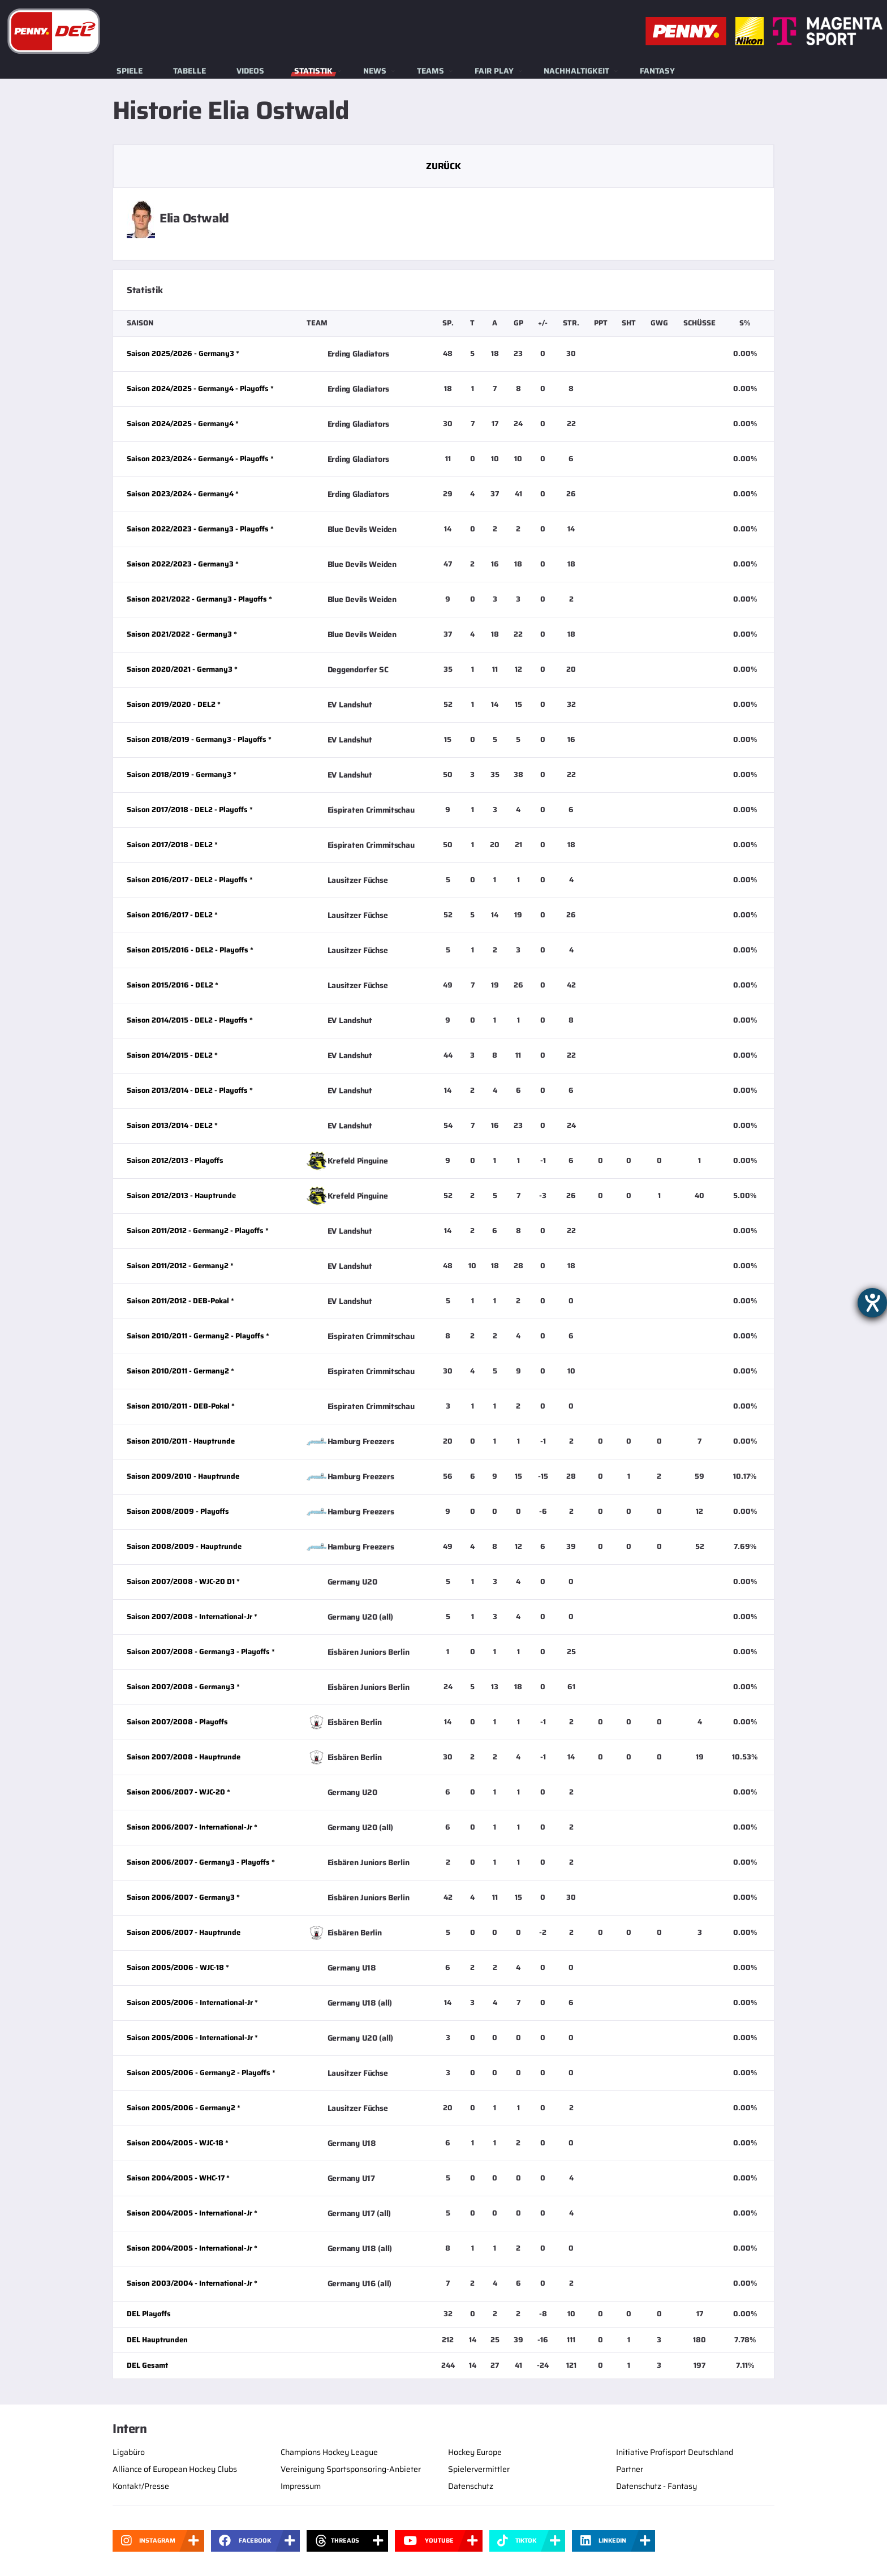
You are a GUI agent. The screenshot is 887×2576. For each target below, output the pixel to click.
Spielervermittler (479, 2469)
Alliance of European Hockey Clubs (175, 2469)
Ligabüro (129, 2452)
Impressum (301, 2486)
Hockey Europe (475, 2452)
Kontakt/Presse (141, 2486)
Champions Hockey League (329, 2452)
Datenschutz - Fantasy (656, 2486)
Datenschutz (470, 2486)
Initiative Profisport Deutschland (674, 2452)
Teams (430, 71)
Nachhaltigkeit (576, 71)
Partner (629, 2469)
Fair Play (494, 71)
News (374, 71)
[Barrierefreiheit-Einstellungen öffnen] (872, 1302)
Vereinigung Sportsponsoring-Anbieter (351, 2469)
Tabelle (189, 71)
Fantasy (657, 71)
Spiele (130, 71)
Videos (250, 71)
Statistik (313, 71)
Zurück (443, 166)
